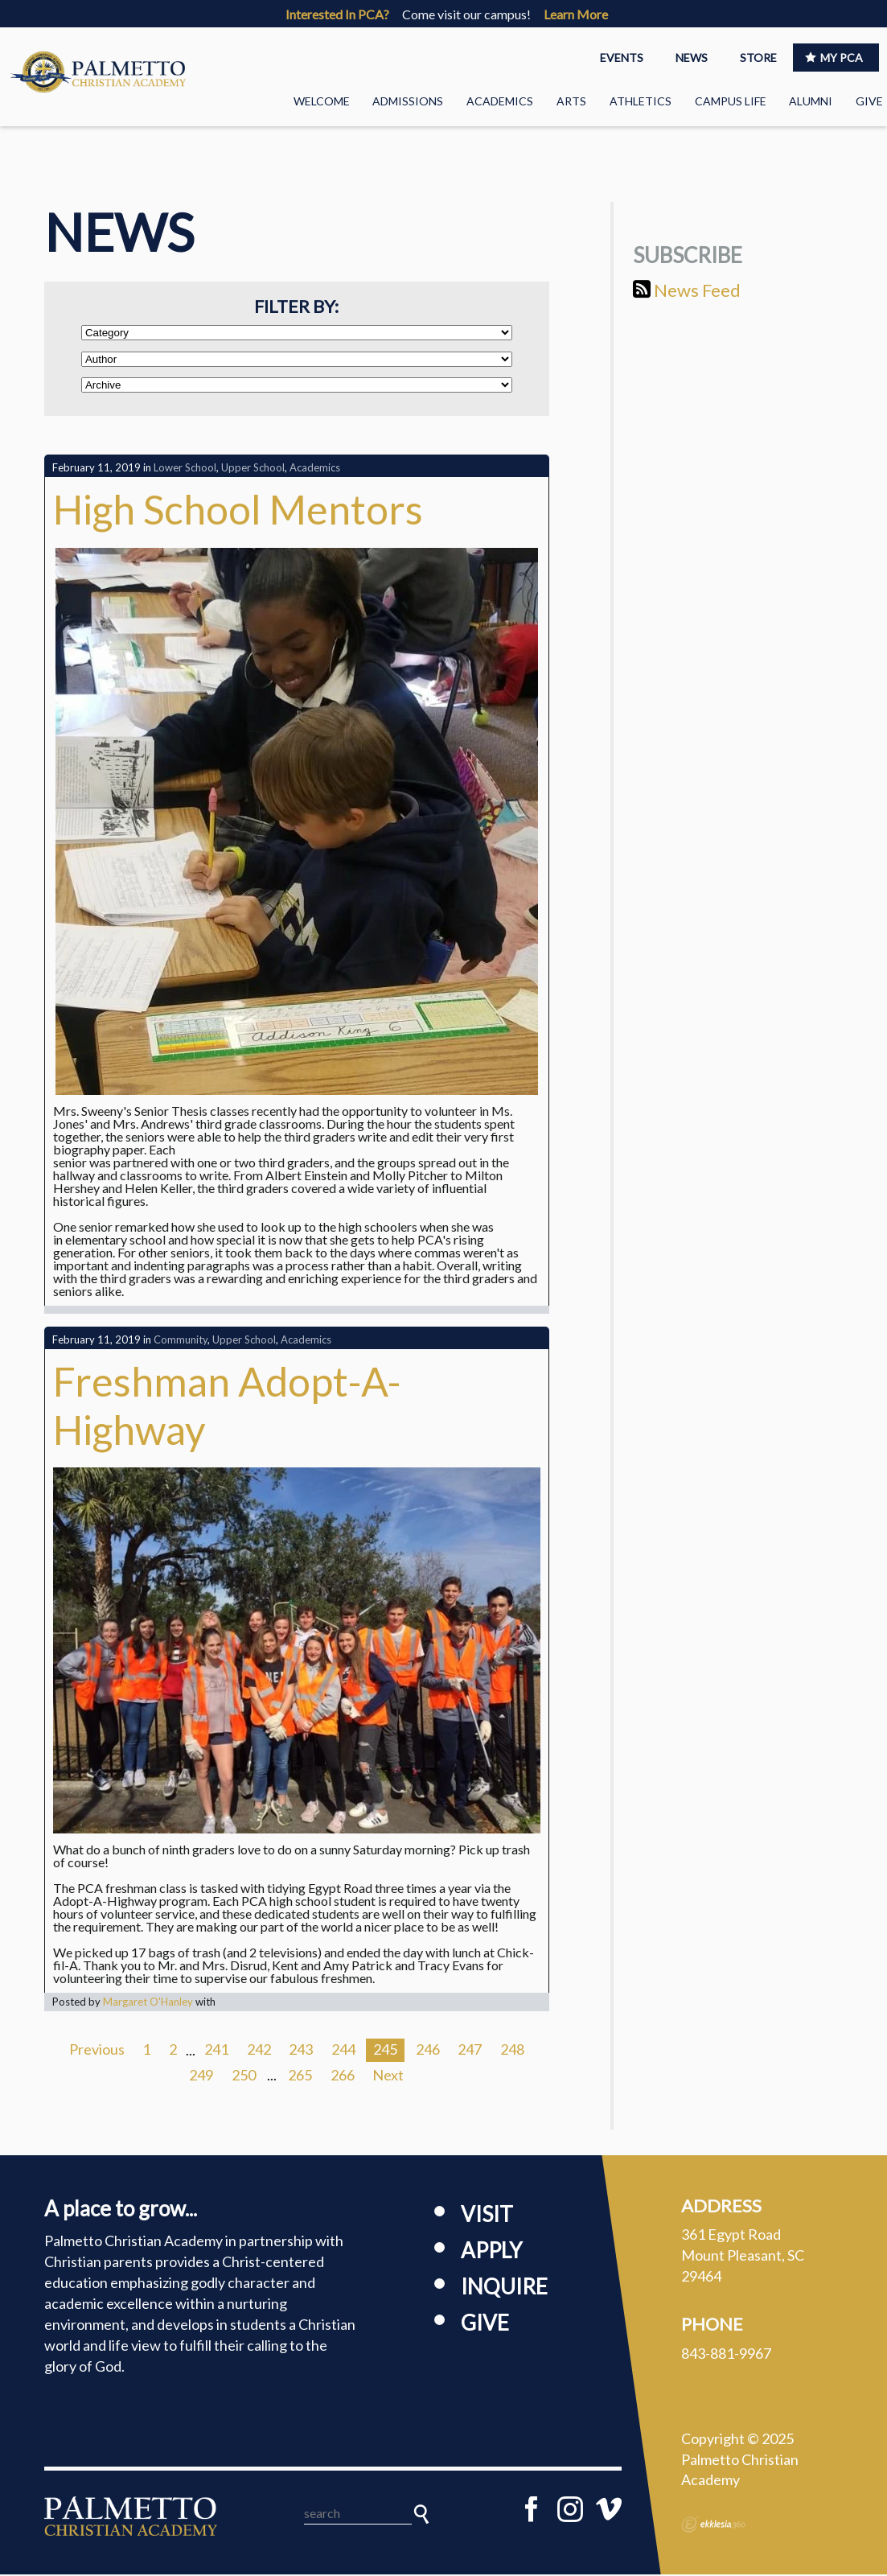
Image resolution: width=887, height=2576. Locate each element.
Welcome (322, 101)
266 (343, 2076)
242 (259, 2051)
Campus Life (730, 101)
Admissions (407, 101)
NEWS (692, 57)
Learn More (576, 14)
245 (385, 2051)
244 (343, 2051)
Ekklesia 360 (713, 2526)
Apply (491, 2251)
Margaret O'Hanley (148, 2002)
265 (300, 2076)
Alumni (810, 101)
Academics (499, 101)
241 (216, 2051)
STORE (758, 57)
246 (428, 2051)
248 (512, 2051)
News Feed (687, 291)
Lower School (185, 469)
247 (470, 2051)
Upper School (253, 469)
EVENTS (621, 57)
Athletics (640, 101)
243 (301, 2051)
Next (388, 2076)
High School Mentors (238, 511)
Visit (487, 2215)
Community (180, 1341)
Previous (97, 2051)
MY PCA (834, 57)
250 (244, 2076)
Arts (571, 101)
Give (869, 101)
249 (201, 2076)
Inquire (504, 2287)
